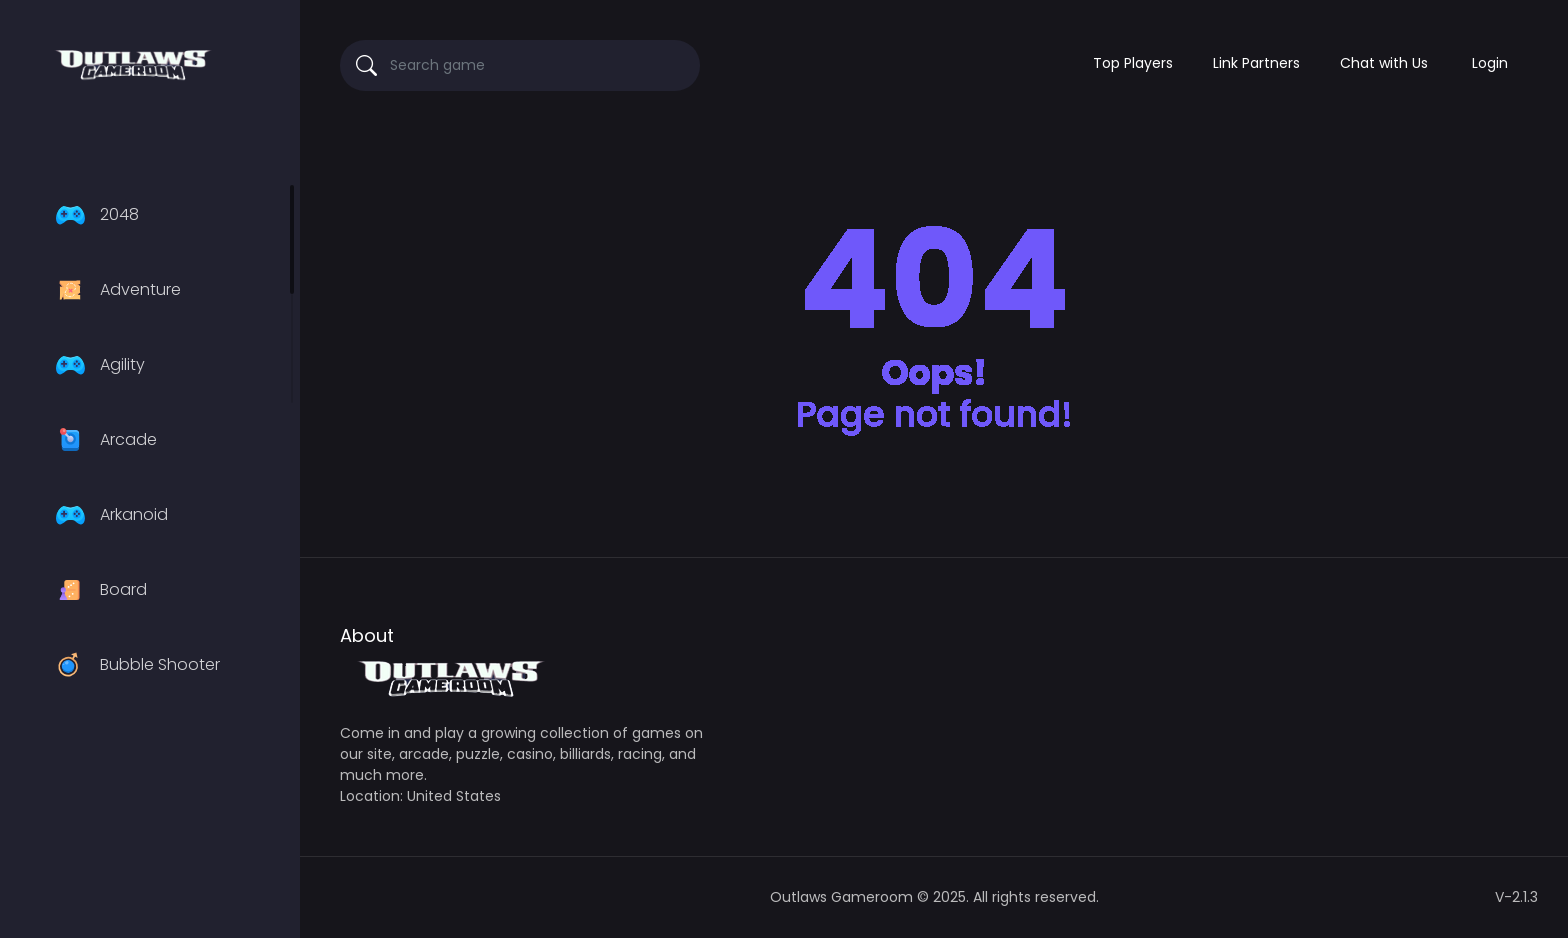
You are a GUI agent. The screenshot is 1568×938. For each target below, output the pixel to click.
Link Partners (1256, 63)
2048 (94, 215)
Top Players (1133, 63)
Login (1490, 63)
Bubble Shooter (135, 665)
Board (98, 590)
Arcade (103, 440)
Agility (97, 365)
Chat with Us (1384, 63)
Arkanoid (109, 515)
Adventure (115, 290)
